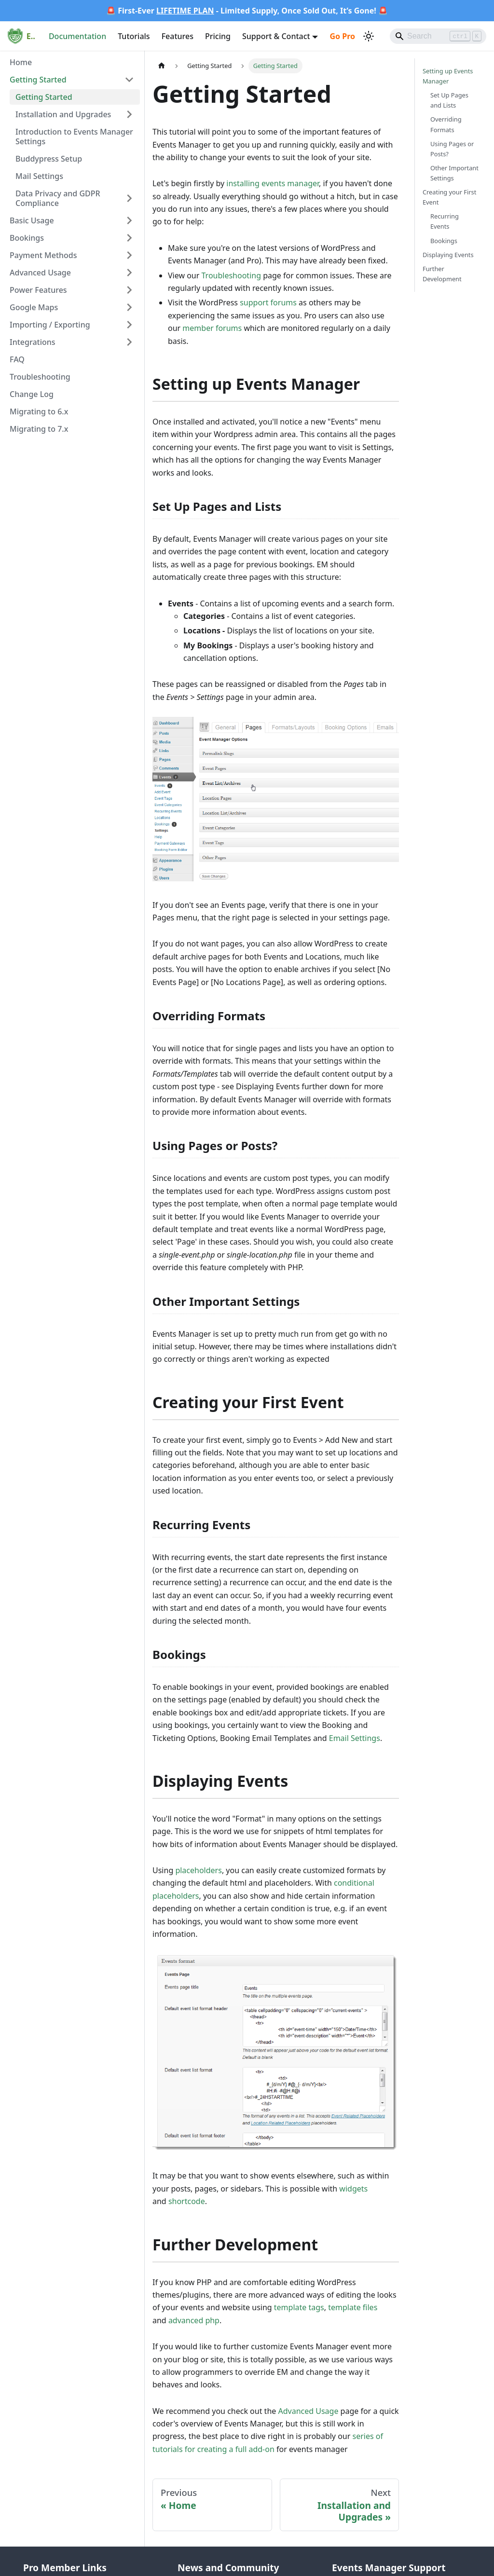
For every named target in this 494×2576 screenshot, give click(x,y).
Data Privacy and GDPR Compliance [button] (57, 198)
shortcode (186, 2201)
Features (177, 36)
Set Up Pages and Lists (449, 100)
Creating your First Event (449, 197)
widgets (353, 2188)
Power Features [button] (38, 290)
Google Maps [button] (34, 307)
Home (21, 62)
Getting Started (43, 97)
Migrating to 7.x (39, 429)
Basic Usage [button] (32, 220)
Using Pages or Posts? (452, 148)
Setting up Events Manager (448, 76)
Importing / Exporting (50, 324)
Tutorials (134, 36)
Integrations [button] (32, 342)
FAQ (17, 359)
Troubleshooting (40, 376)
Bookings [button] (27, 238)
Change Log (32, 394)
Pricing (218, 36)
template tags (299, 2307)
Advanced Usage (308, 2411)
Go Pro (342, 36)
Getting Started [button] (38, 79)
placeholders (198, 1870)
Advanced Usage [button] (40, 272)
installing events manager (272, 183)
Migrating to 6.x (39, 411)
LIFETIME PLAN (185, 10)
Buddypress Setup (48, 158)
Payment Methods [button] (43, 255)
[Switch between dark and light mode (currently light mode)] (368, 36)
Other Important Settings (454, 173)
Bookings (443, 240)
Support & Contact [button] (276, 36)
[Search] (438, 36)
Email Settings (354, 1738)
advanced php (194, 2320)
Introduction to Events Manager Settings (74, 136)
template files (352, 2307)
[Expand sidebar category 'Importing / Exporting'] (129, 324)
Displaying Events (448, 254)
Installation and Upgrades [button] (63, 114)
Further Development (442, 273)
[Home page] (161, 65)
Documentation (77, 36)
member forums (212, 328)
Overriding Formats (446, 124)
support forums (268, 302)
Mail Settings (39, 176)
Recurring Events (444, 221)
